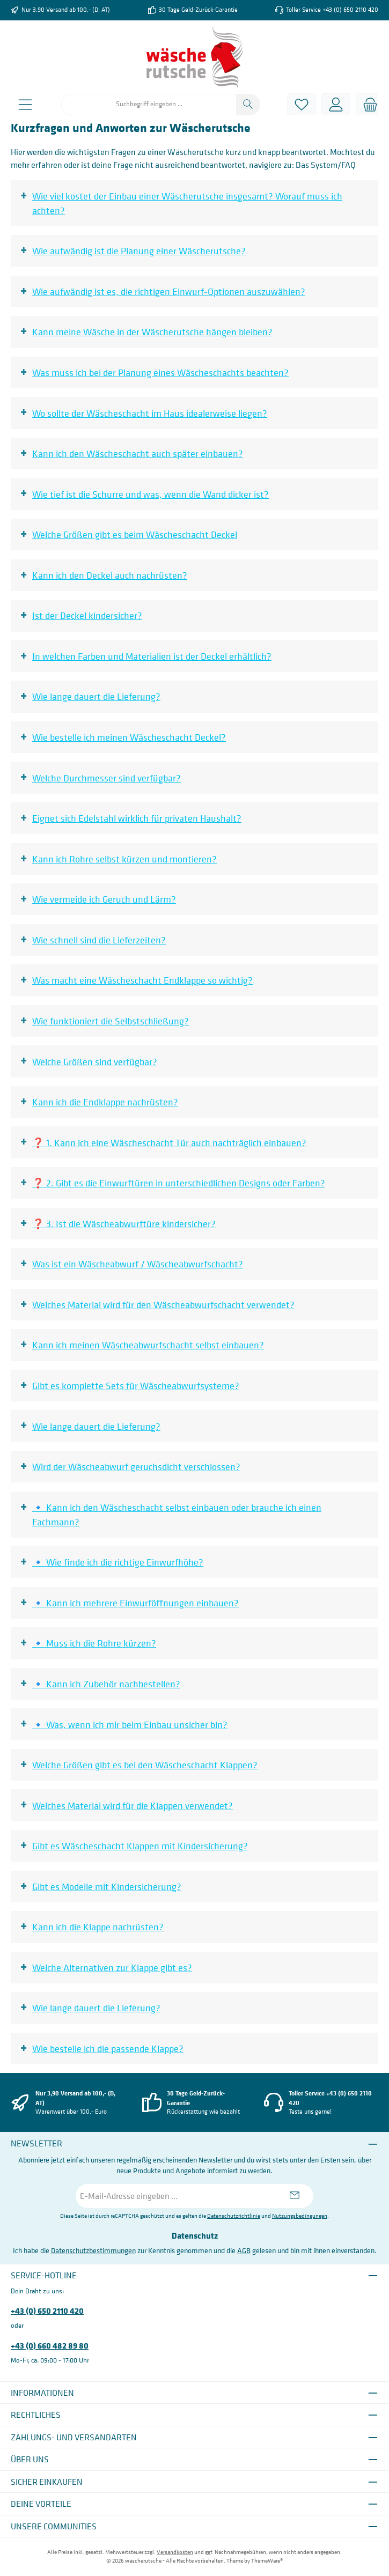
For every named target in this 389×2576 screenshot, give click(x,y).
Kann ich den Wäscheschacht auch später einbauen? (137, 453)
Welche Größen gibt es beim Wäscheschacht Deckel (134, 534)
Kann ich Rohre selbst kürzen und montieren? (124, 859)
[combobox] (149, 104)
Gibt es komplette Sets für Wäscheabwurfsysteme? (135, 1385)
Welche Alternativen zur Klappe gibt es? (112, 1967)
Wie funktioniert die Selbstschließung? (110, 1021)
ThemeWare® (267, 2561)
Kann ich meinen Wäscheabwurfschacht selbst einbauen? (148, 1345)
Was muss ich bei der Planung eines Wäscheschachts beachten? (160, 372)
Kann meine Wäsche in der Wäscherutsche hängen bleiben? (152, 332)
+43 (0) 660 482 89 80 (50, 2345)
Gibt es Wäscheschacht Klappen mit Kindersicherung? (140, 1846)
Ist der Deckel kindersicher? (87, 615)
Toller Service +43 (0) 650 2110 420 (332, 9)
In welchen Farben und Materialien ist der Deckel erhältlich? (151, 656)
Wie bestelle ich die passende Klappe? (108, 2048)
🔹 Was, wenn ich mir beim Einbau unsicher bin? (129, 1724)
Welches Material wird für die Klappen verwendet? (132, 1805)
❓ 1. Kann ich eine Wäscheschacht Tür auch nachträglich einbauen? (169, 1142)
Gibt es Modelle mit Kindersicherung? (106, 1886)
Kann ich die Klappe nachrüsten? (98, 1927)
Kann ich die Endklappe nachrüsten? (105, 1102)
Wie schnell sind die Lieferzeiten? (99, 940)
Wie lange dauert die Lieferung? (96, 696)
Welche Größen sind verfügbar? (94, 1062)
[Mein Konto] (335, 104)
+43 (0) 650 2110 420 (47, 2310)
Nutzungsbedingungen (299, 2216)
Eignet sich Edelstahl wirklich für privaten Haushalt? (136, 818)
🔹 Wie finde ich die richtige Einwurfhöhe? (117, 1562)
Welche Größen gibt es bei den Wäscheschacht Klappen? (145, 1765)
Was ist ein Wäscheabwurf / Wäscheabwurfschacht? (137, 1264)
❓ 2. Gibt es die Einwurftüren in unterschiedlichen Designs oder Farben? (178, 1183)
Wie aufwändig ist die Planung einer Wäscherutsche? (139, 251)
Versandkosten (175, 2552)
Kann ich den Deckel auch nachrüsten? (109, 575)
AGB (244, 2250)
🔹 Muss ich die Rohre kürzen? (94, 1643)
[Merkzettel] (301, 104)
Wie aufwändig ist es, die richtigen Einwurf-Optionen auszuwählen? (168, 291)
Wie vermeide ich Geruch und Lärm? (104, 899)
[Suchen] (248, 104)
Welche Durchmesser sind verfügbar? (106, 778)
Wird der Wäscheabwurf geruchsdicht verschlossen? (136, 1466)
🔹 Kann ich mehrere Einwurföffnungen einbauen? (135, 1603)
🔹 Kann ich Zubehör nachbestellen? (106, 1684)
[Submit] (294, 2196)
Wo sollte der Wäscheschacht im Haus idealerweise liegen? (149, 413)
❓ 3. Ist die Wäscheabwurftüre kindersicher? (124, 1223)
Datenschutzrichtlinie (233, 2216)
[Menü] (25, 104)
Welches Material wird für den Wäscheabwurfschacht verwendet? (163, 1304)
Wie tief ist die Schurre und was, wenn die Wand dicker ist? (150, 494)
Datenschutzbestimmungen (93, 2250)
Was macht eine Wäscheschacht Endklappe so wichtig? (142, 980)
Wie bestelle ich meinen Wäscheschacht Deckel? (129, 737)
